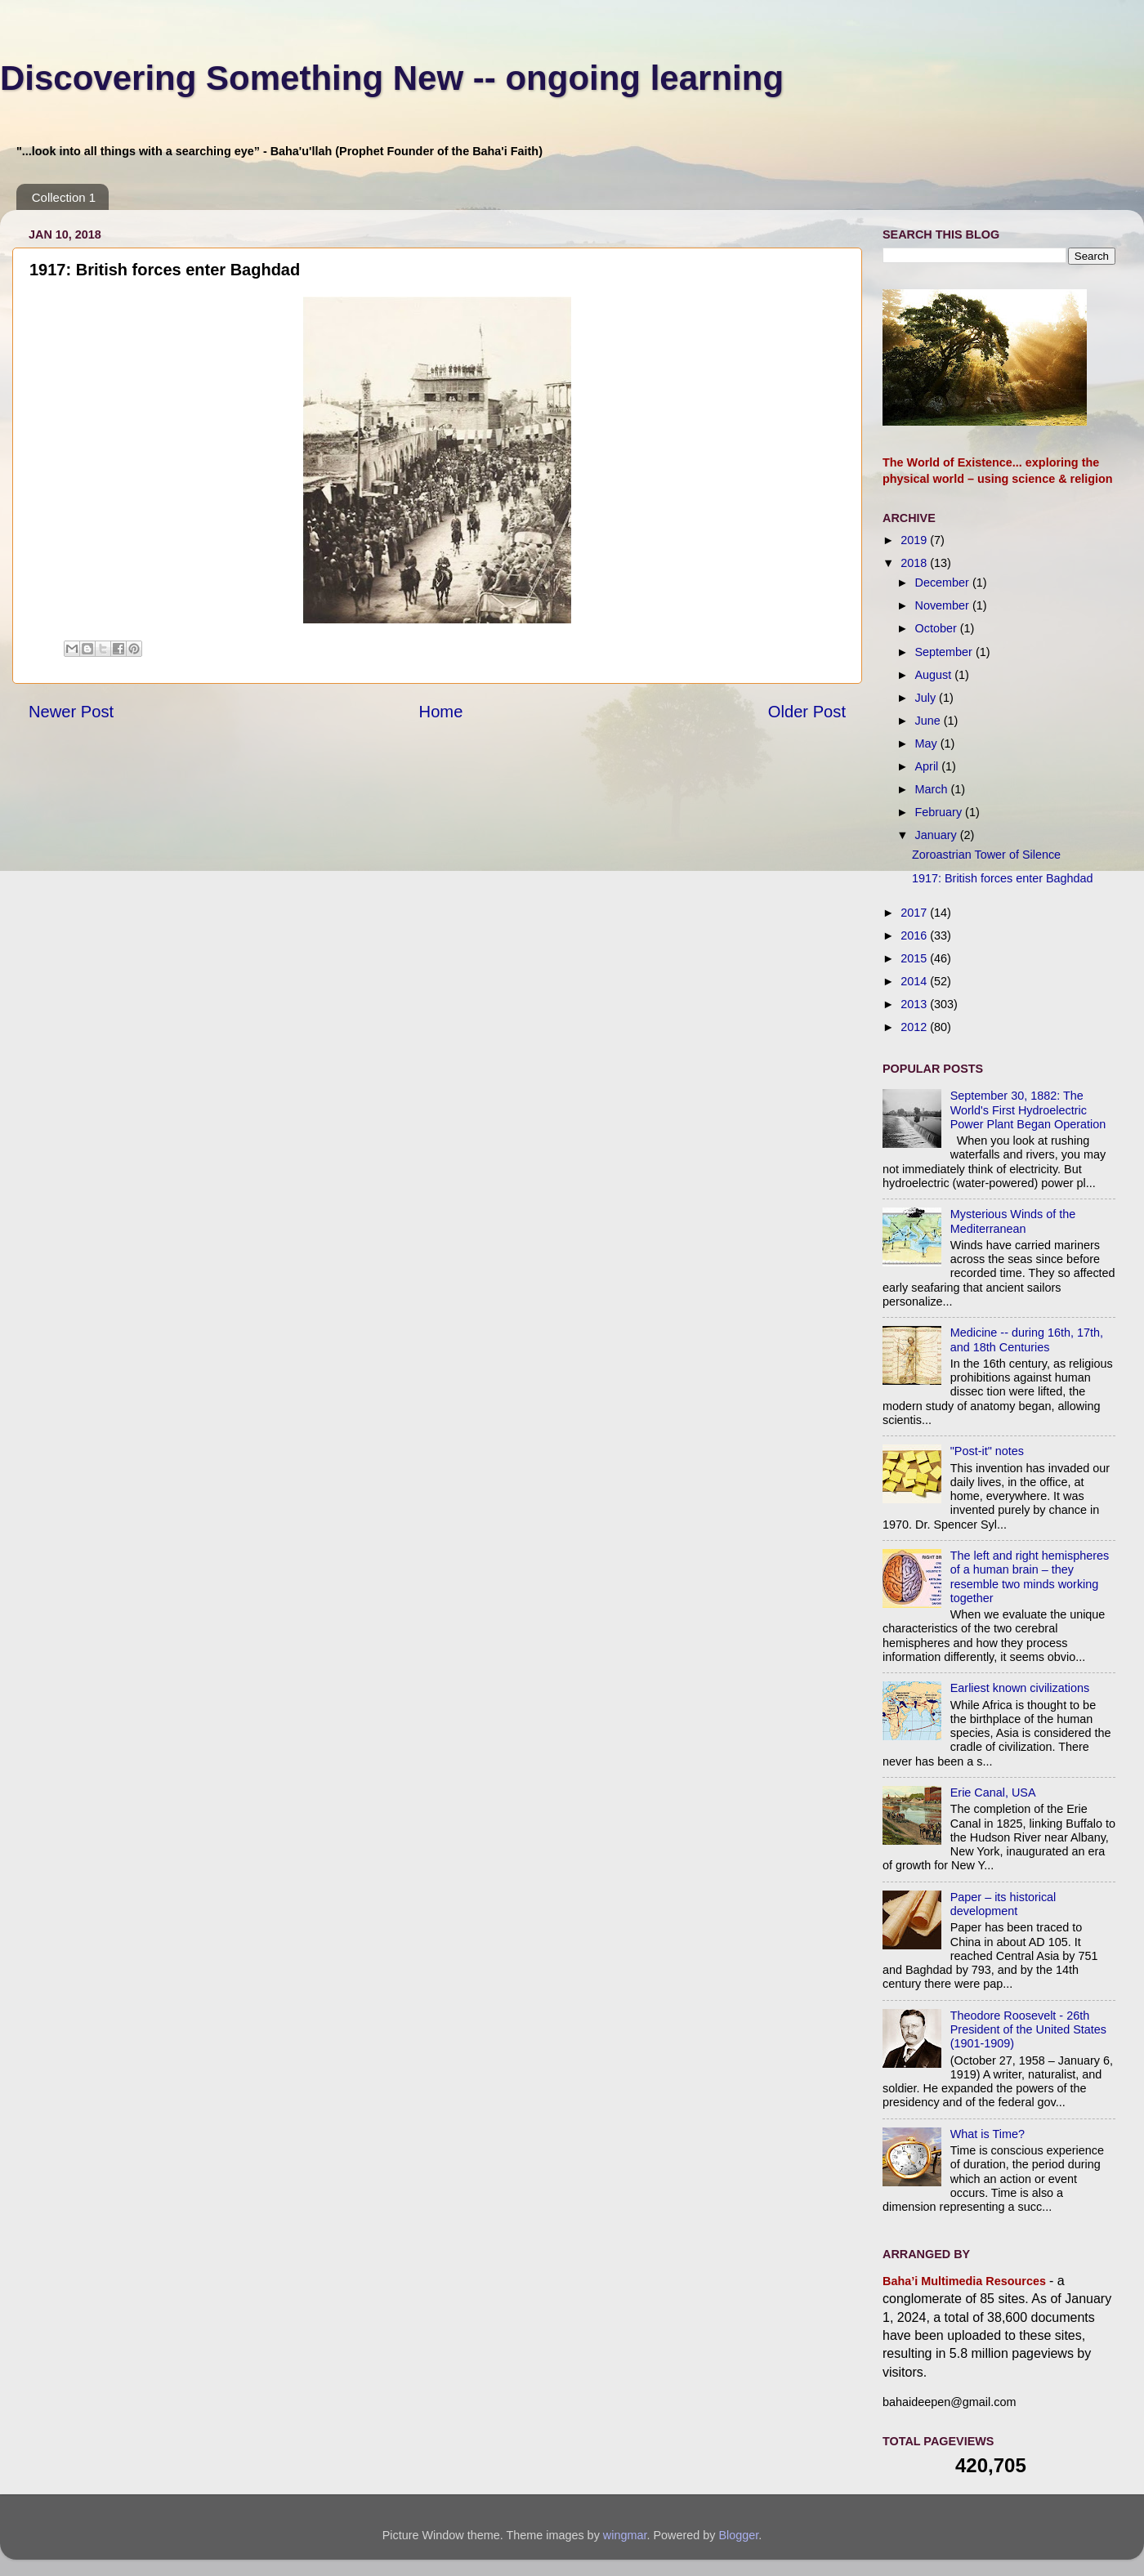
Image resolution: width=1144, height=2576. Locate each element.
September (945, 652)
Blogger (738, 2535)
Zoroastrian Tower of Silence (986, 854)
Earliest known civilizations (1019, 1687)
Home (441, 712)
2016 (915, 935)
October (937, 628)
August (935, 674)
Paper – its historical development (1003, 1904)
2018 (915, 562)
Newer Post (71, 712)
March (933, 789)
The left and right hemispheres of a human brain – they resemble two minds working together (1029, 1577)
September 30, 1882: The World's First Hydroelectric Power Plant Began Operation (1028, 1110)
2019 (915, 540)
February (940, 812)
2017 (915, 912)
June (929, 720)
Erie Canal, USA (993, 1792)
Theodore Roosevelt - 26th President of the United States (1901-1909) (1028, 2030)
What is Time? (987, 2134)
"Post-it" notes (987, 1451)
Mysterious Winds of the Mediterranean (1013, 1221)
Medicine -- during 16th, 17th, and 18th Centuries (1026, 1339)
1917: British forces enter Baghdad (1002, 878)
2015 (915, 958)
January (937, 835)
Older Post (807, 712)
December (943, 582)
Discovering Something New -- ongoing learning (392, 78)
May (928, 743)
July (927, 697)
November (943, 605)
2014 (915, 981)
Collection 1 (64, 197)
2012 (915, 1027)
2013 (915, 1004)
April (928, 766)
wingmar (625, 2535)
